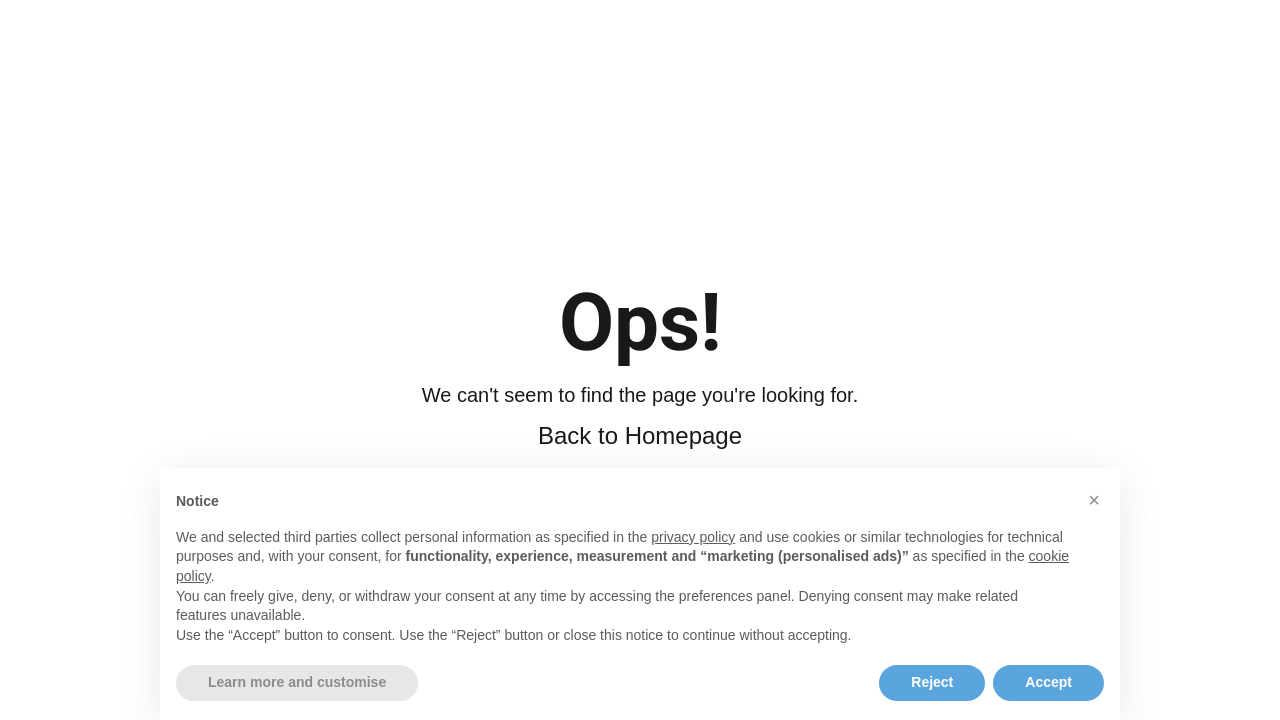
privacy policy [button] (693, 553)
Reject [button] (932, 698)
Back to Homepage (640, 435)
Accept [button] (1048, 698)
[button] (1094, 516)
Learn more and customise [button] (297, 698)
